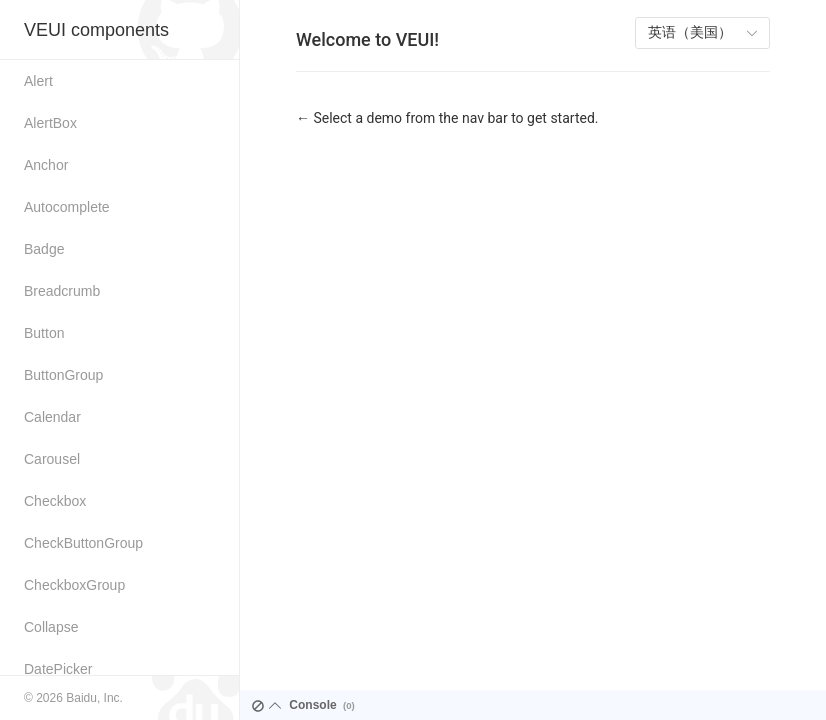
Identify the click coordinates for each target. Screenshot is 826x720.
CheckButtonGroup (83, 543)
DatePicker (58, 669)
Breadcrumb (62, 291)
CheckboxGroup (74, 585)
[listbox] (702, 33)
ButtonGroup (63, 375)
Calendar (52, 417)
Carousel (52, 459)
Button (44, 333)
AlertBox (50, 123)
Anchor (46, 165)
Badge (44, 249)
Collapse (51, 627)
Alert (38, 81)
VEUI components (96, 30)
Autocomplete (67, 207)
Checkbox (55, 501)
